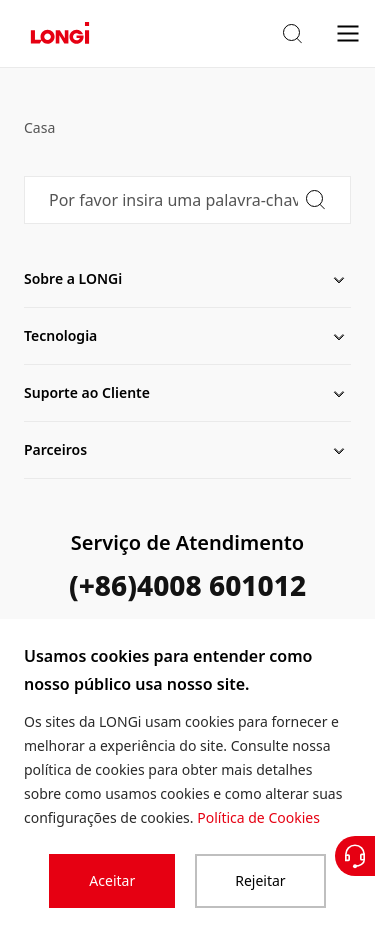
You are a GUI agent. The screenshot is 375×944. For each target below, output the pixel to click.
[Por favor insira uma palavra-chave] (187, 200)
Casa (39, 127)
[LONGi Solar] (60, 33)
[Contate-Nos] (355, 856)
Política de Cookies (258, 817)
